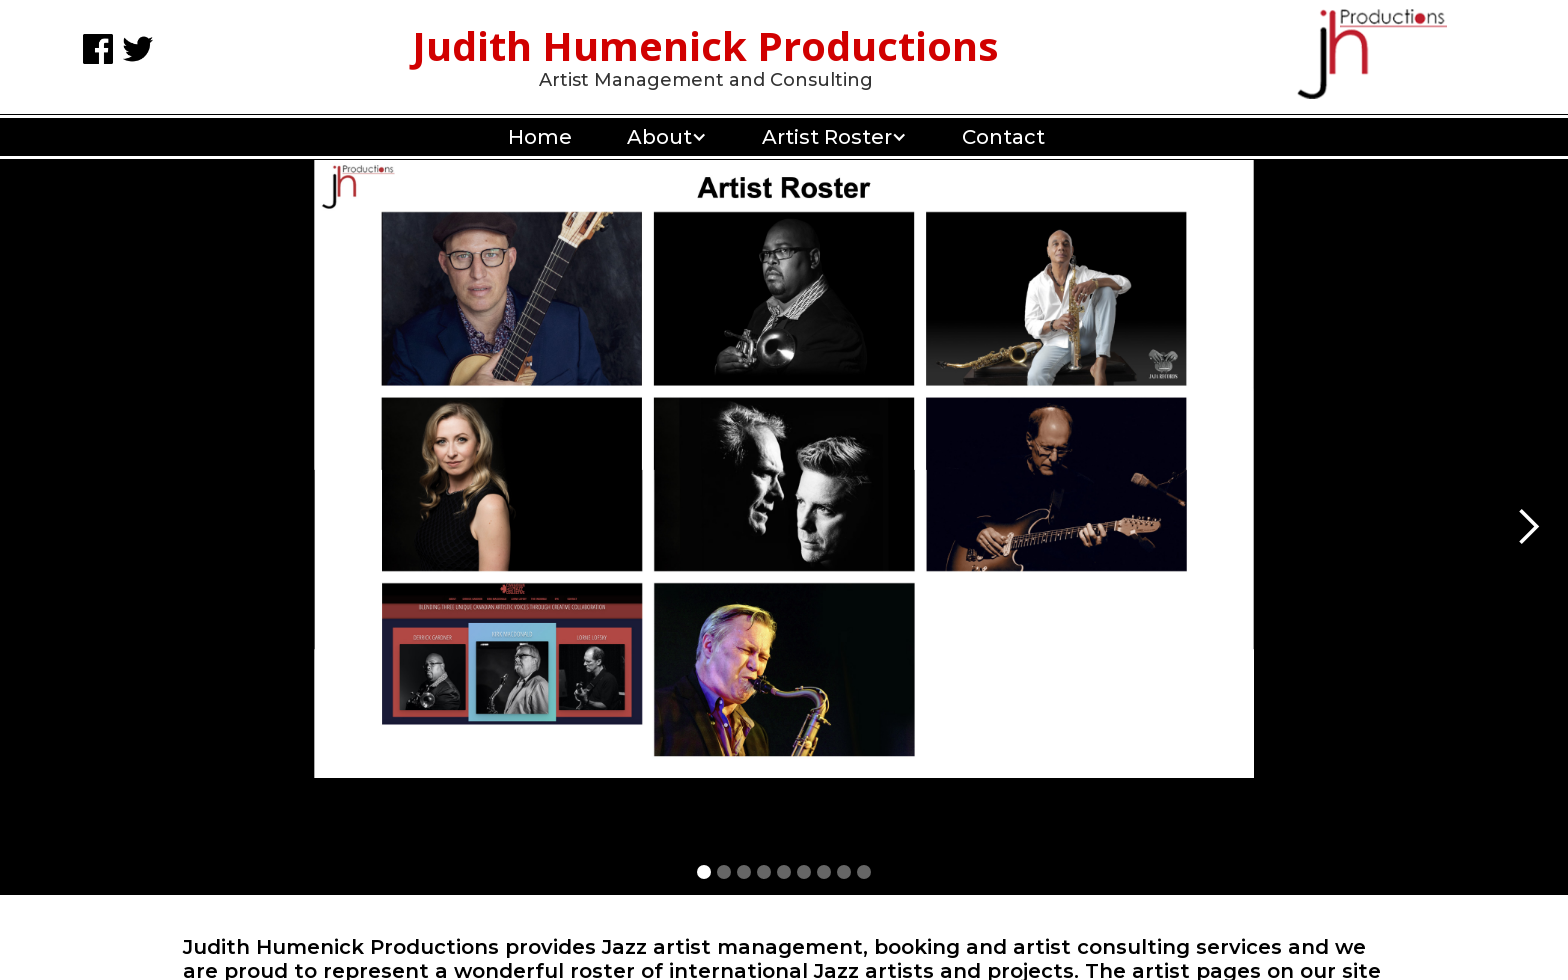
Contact (1003, 137)
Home (540, 137)
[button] (659, 137)
